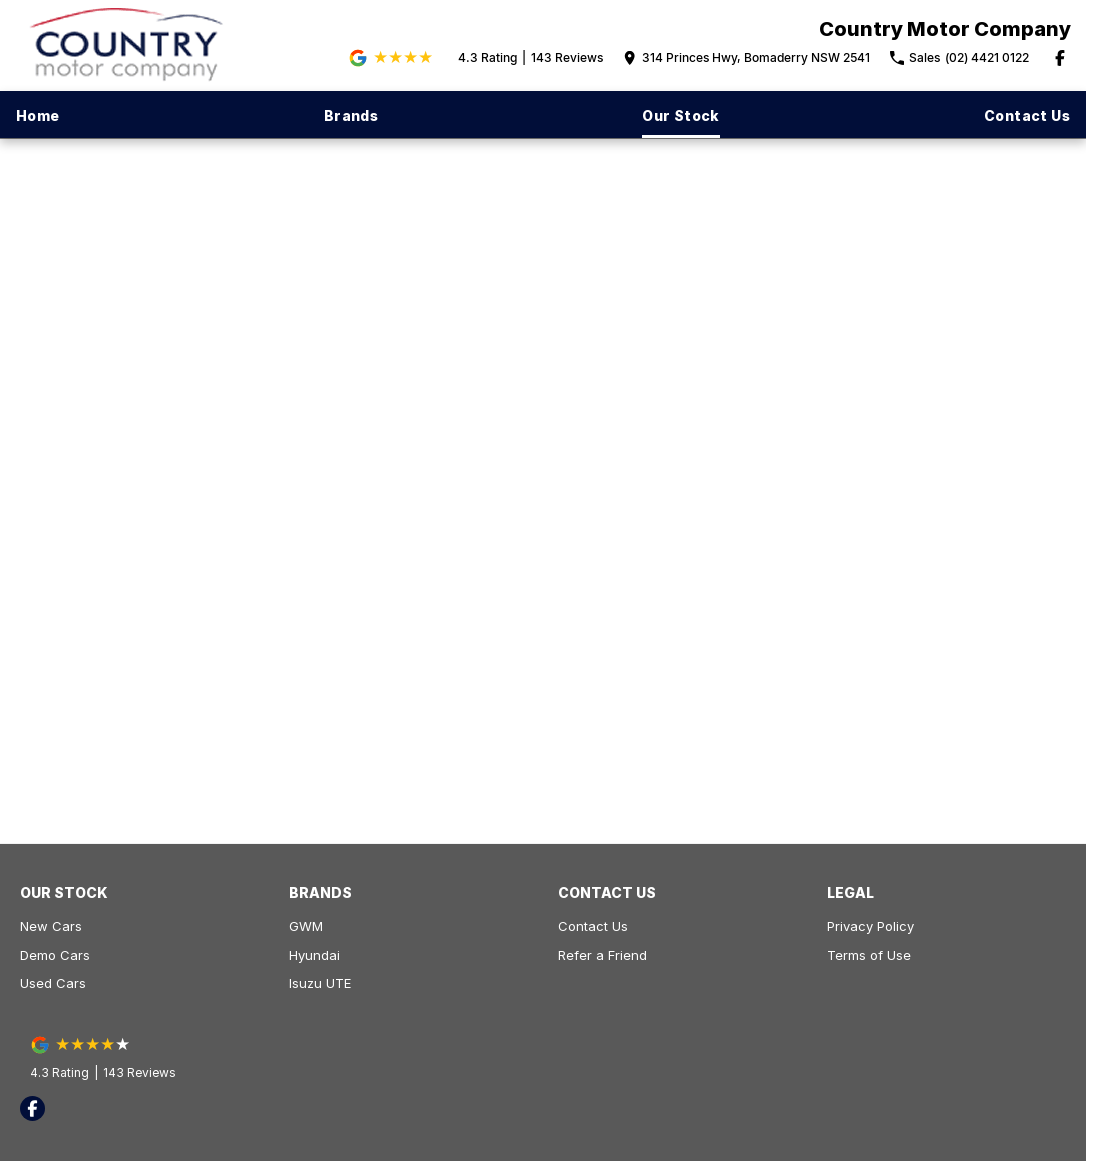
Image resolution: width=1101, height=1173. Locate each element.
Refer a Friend (602, 955)
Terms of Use (869, 955)
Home (38, 115)
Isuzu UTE (320, 983)
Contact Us (1027, 115)
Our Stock (681, 115)
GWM (306, 926)
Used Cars (53, 983)
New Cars (51, 926)
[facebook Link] (1060, 58)
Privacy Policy (870, 926)
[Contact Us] (746, 58)
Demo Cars (55, 955)
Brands (351, 115)
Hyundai (314, 955)
